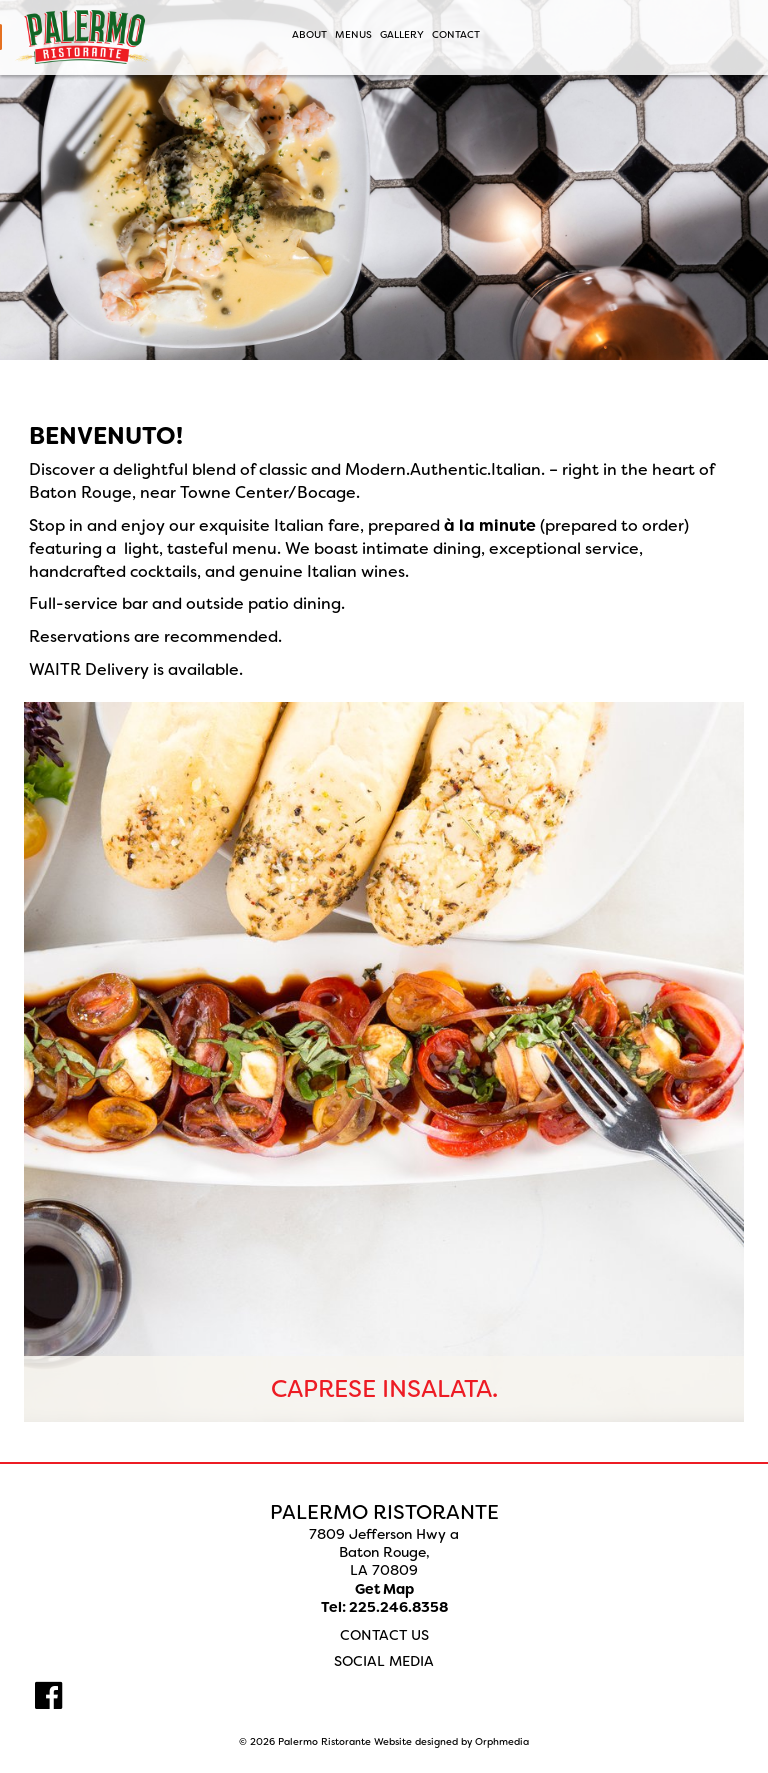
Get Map (384, 1589)
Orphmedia (502, 1741)
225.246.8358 (398, 1607)
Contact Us (384, 1635)
